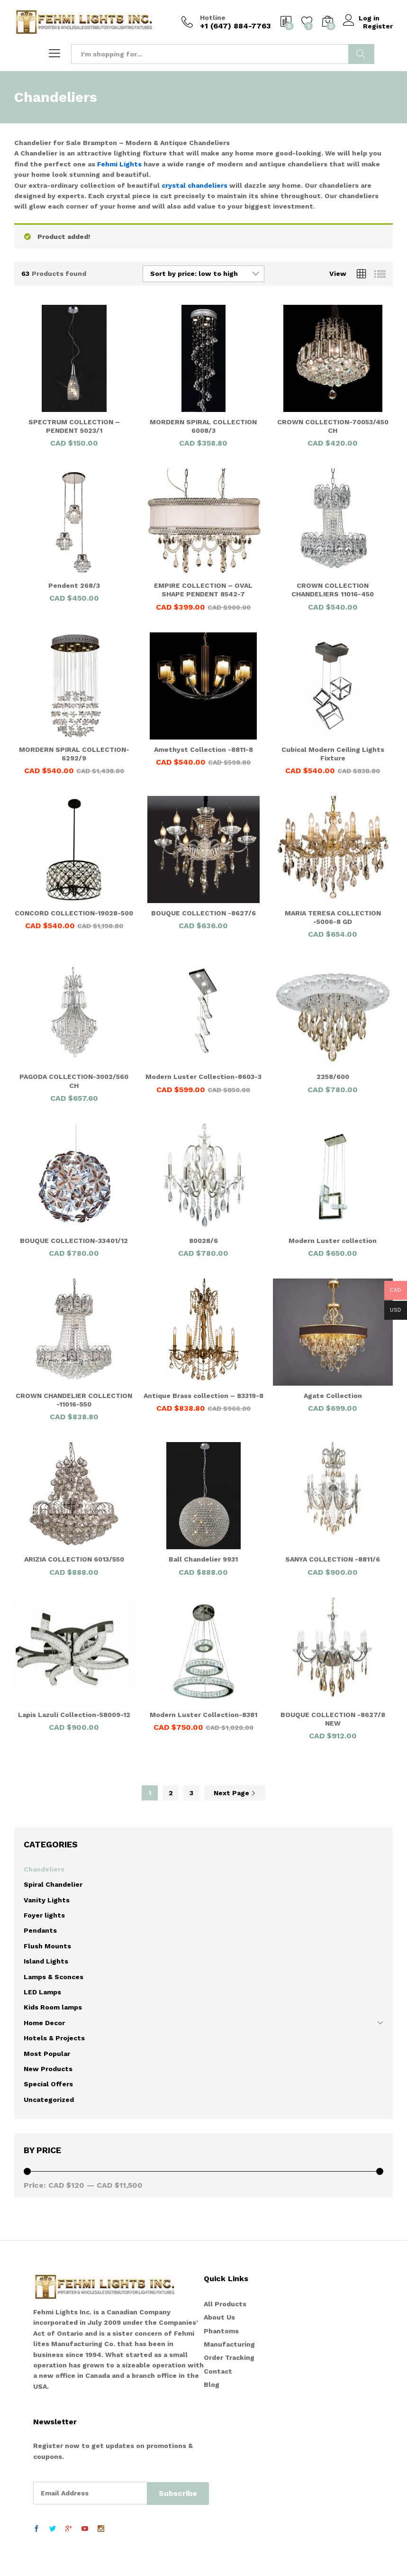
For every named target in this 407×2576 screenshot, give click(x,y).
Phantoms (221, 2331)
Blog (211, 2384)
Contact (218, 2371)
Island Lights (46, 1961)
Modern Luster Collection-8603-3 (203, 1076)
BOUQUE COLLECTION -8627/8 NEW (332, 1719)
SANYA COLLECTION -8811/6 (332, 1559)
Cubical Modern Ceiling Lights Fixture (332, 754)
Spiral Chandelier (53, 1884)
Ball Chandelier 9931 (203, 1559)
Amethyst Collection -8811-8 (203, 749)
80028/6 (203, 1240)
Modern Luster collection (333, 1240)
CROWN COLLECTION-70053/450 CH (333, 426)
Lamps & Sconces (53, 1977)
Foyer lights (44, 1915)
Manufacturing (229, 2344)
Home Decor (44, 2023)
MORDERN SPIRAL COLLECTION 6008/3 (203, 426)
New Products (48, 2069)
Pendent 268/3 (74, 585)
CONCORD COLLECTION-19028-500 (74, 913)
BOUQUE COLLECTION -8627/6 (203, 913)
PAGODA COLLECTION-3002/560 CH (73, 1081)
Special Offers (48, 2084)
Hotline (213, 17)
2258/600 (333, 1076)
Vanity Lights (47, 1900)
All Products (225, 2304)
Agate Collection (333, 1395)
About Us (219, 2317)
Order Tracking (229, 2357)
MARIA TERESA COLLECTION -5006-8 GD (333, 917)
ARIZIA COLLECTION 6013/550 (74, 1559)
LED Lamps (42, 1992)
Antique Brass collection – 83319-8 (203, 1395)
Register (378, 25)
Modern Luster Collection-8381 (203, 1714)
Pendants (40, 1930)
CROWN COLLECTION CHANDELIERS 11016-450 (332, 590)
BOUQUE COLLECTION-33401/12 (74, 1240)
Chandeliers (44, 1869)
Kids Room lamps (53, 2007)
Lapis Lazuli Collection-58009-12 (74, 1714)
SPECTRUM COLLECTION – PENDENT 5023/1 (74, 426)
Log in (363, 18)
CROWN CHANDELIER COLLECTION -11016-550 (74, 1400)
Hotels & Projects (54, 2038)
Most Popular (47, 2053)
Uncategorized (49, 2099)
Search (361, 54)
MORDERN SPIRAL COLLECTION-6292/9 (74, 754)
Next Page (235, 1793)
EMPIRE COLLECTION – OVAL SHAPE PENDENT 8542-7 (203, 590)
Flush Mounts (47, 1946)
